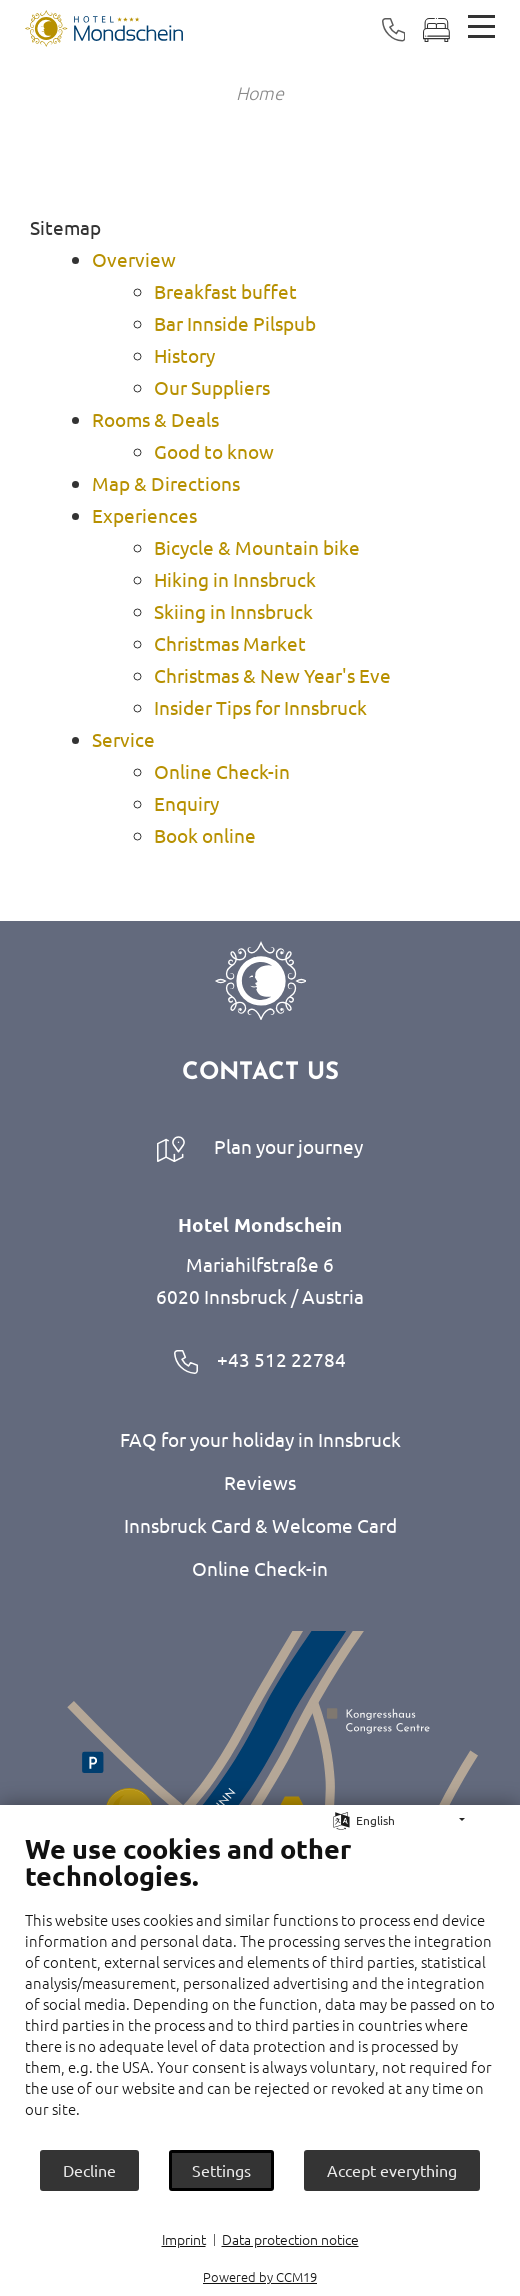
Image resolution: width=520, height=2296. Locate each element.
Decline (89, 2170)
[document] (260, 1990)
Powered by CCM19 (260, 2276)
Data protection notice (290, 2239)
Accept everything (392, 2170)
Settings (221, 2170)
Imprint (184, 2239)
